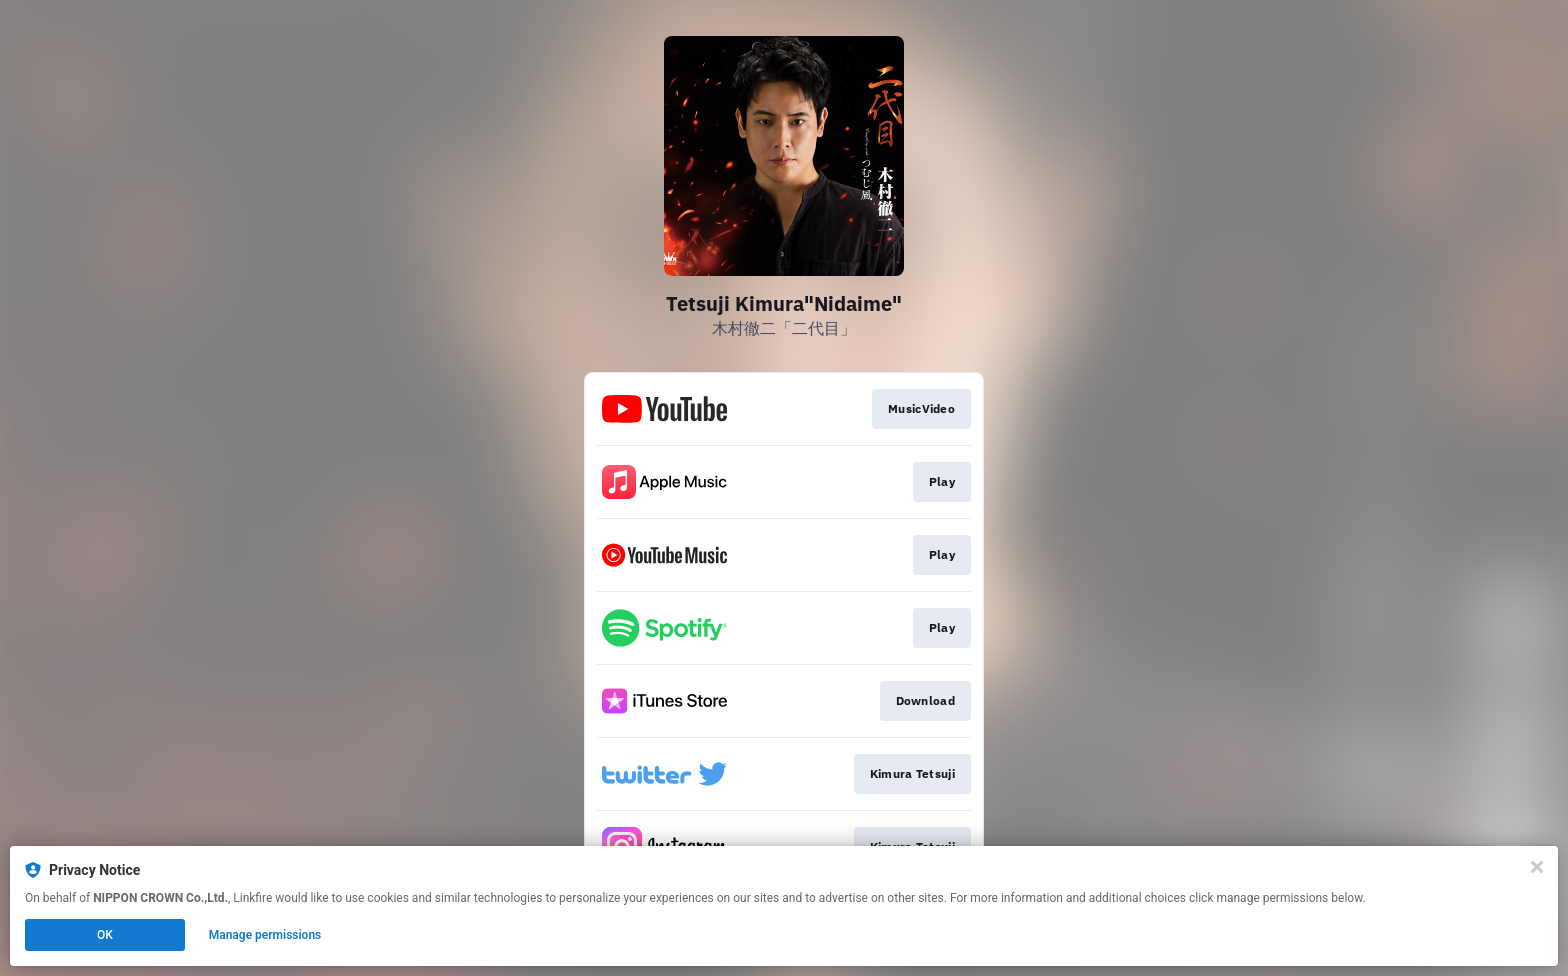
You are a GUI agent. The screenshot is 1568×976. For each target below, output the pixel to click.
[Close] (1537, 867)
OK (105, 935)
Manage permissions (265, 935)
